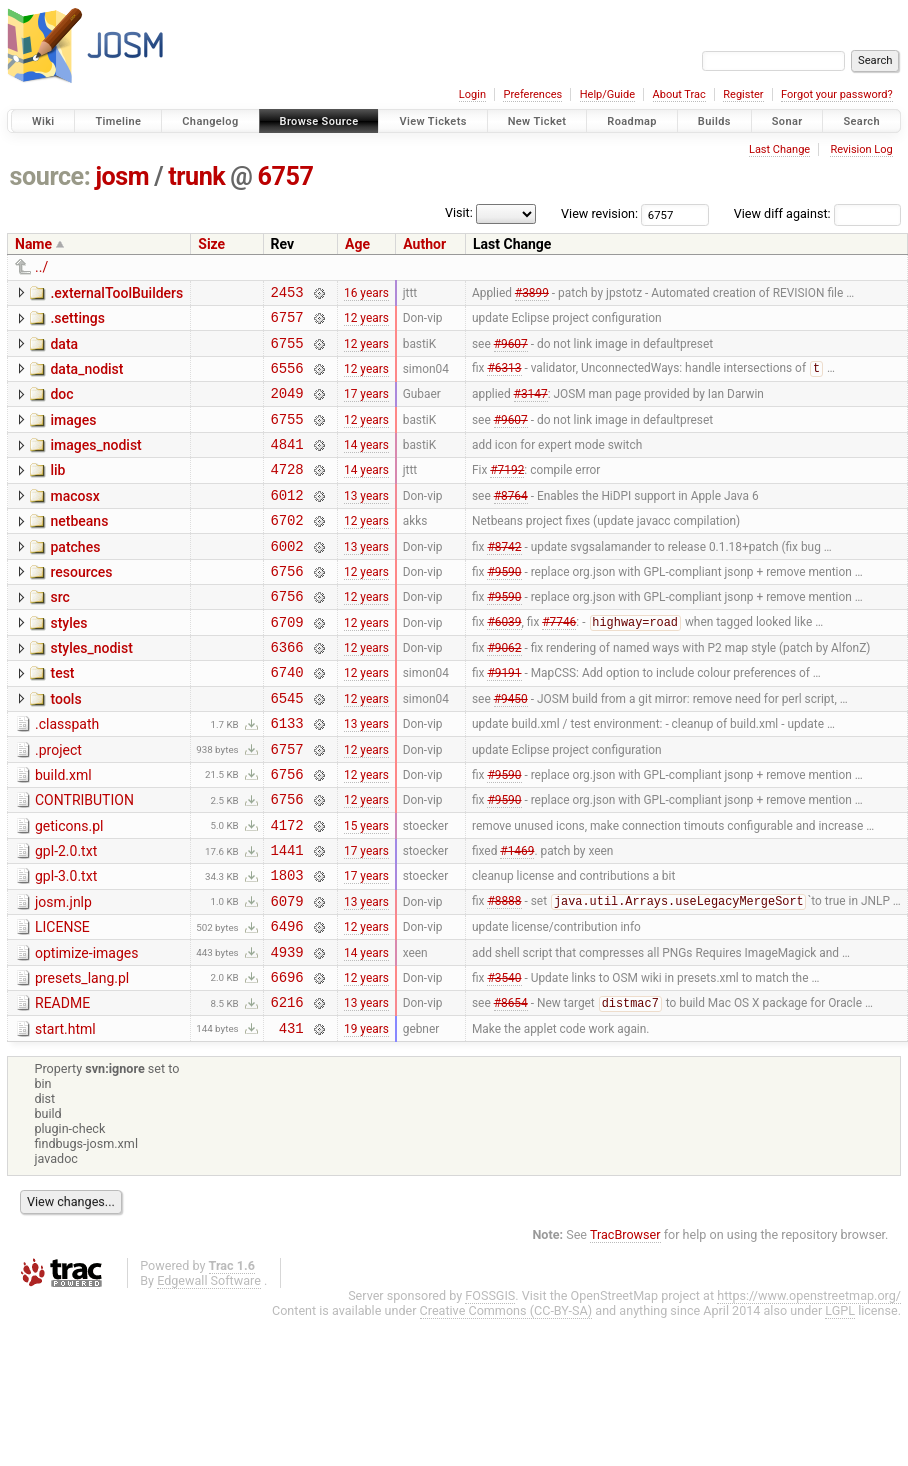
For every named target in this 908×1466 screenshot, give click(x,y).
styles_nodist (91, 690)
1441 (287, 918)
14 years (366, 465)
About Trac (679, 94)
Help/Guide (607, 94)
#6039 (504, 664)
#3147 (531, 408)
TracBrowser (625, 1324)
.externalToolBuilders (116, 293)
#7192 (507, 493)
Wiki (43, 121)
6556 (287, 379)
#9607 (511, 351)
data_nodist (86, 378)
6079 (287, 975)
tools (65, 747)
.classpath (67, 775)
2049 (287, 407)
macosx (74, 520)
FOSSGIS (490, 1385)
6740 (287, 719)
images (73, 435)
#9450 (511, 748)
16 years (366, 294)
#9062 (504, 692)
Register (743, 94)
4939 (287, 1032)
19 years (366, 1117)
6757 (286, 176)
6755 (287, 351)
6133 (287, 776)
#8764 (511, 521)
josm (122, 176)
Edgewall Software (209, 1370)
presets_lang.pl (82, 1059)
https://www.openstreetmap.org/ (809, 1385)
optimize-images (86, 1031)
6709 (287, 663)
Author (424, 244)
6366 (287, 691)
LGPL (840, 1400)
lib (57, 491)
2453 (287, 294)
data (64, 350)
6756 (287, 606)
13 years (366, 521)
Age (357, 244)
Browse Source (319, 121)
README (62, 1087)
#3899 (532, 294)
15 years (366, 890)
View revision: (599, 213)
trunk (196, 176)
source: (50, 176)
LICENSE (62, 1002)
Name (33, 244)
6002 (287, 578)
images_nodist (95, 463)
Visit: (459, 212)
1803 (287, 946)
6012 (287, 521)
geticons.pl (69, 889)
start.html (65, 1116)
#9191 (504, 720)
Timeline (118, 121)
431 (291, 1117)
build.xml (63, 832)
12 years (366, 323)
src (59, 633)
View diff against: (817, 213)
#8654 (511, 1090)
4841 (287, 464)
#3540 (504, 1060)
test (62, 718)
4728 (287, 492)
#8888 (504, 976)
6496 (287, 1003)
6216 (287, 1088)
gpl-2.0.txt (66, 917)
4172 (287, 890)
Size (211, 244)
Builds (714, 121)
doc (61, 406)
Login (472, 94)
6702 (287, 549)
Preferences (532, 94)
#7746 (559, 664)
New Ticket (537, 121)
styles (68, 662)
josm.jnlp (63, 974)
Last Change (779, 149)
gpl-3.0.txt (66, 945)
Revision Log (861, 149)
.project (58, 804)
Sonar (787, 121)
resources (81, 605)
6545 (287, 748)
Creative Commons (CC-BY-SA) (506, 1400)
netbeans (79, 548)
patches (75, 577)
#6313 (504, 380)
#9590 (504, 606)
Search (861, 121)
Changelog (210, 121)
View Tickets (432, 121)
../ (41, 267)
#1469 (517, 919)
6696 (287, 1060)
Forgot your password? (837, 94)
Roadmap (632, 121)
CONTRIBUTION (84, 860)
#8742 (504, 578)
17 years (366, 408)
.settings (77, 321)
